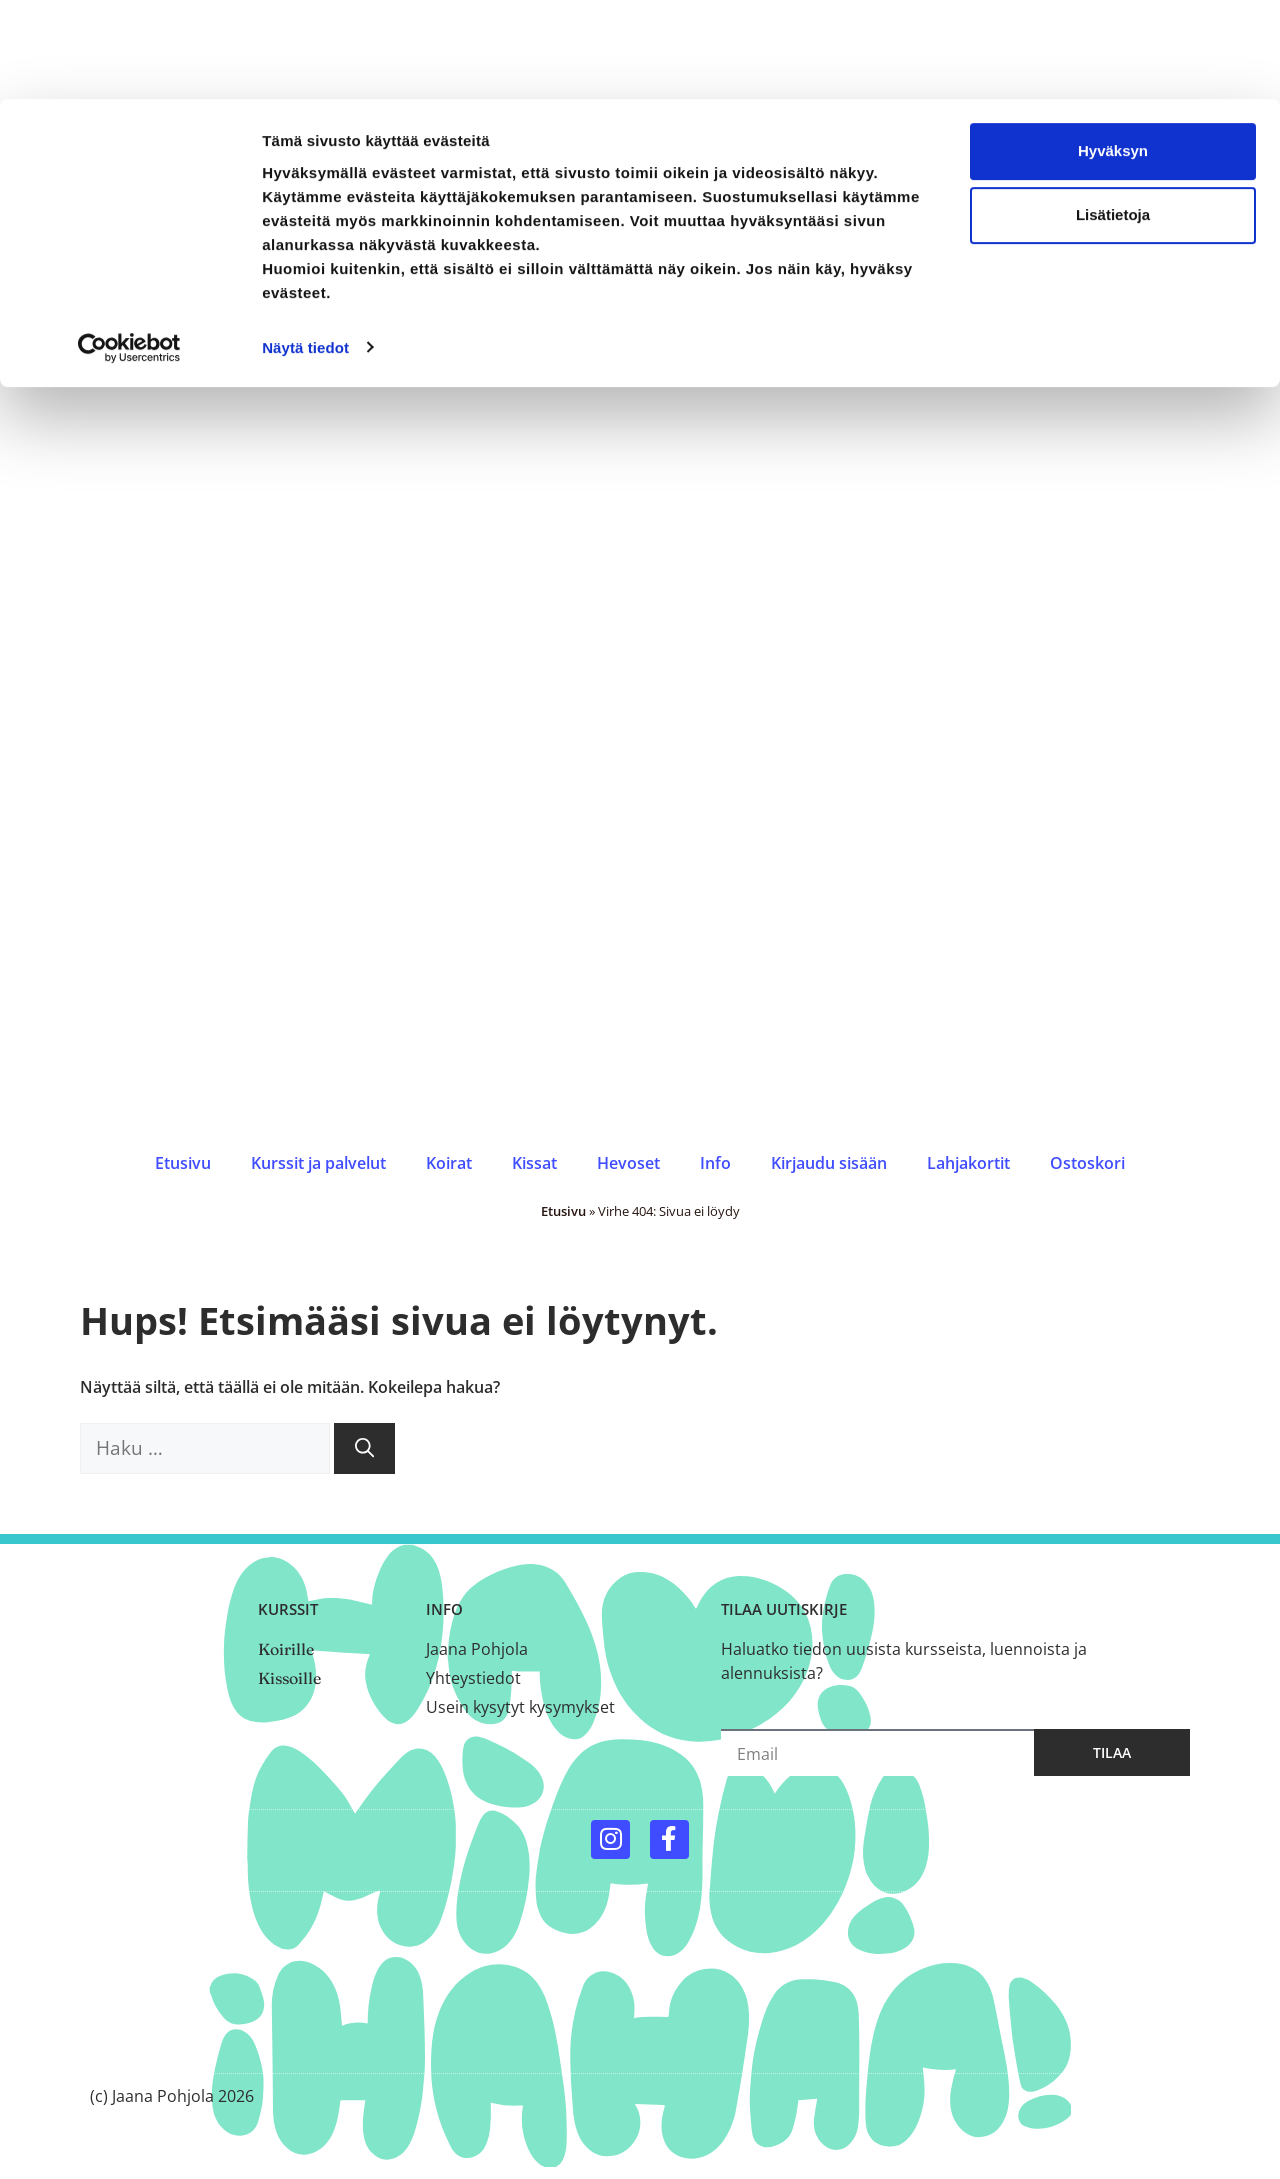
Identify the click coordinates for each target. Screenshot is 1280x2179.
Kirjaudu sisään (829, 1163)
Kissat (534, 1163)
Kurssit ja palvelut (318, 1163)
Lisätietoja (1113, 115)
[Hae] (364, 1448)
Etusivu (183, 1163)
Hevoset (628, 1163)
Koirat (449, 1163)
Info (715, 1163)
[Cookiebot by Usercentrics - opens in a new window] (129, 248)
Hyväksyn (1113, 51)
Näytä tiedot (305, 247)
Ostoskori (1087, 1163)
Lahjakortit (968, 1163)
